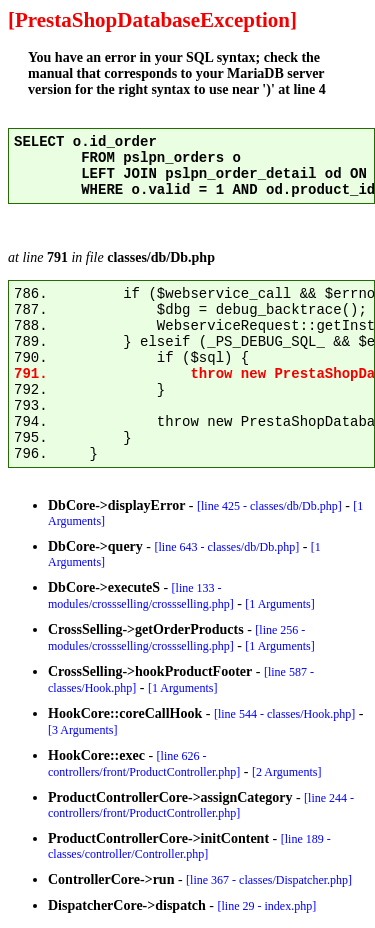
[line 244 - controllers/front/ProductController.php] (201, 805)
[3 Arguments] (82, 730)
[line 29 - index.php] (267, 906)
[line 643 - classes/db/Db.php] (227, 547)
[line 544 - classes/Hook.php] (284, 714)
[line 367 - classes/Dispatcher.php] (269, 880)
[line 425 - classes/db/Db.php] (269, 506)
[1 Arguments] (279, 604)
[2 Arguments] (286, 772)
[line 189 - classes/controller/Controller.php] (189, 846)
